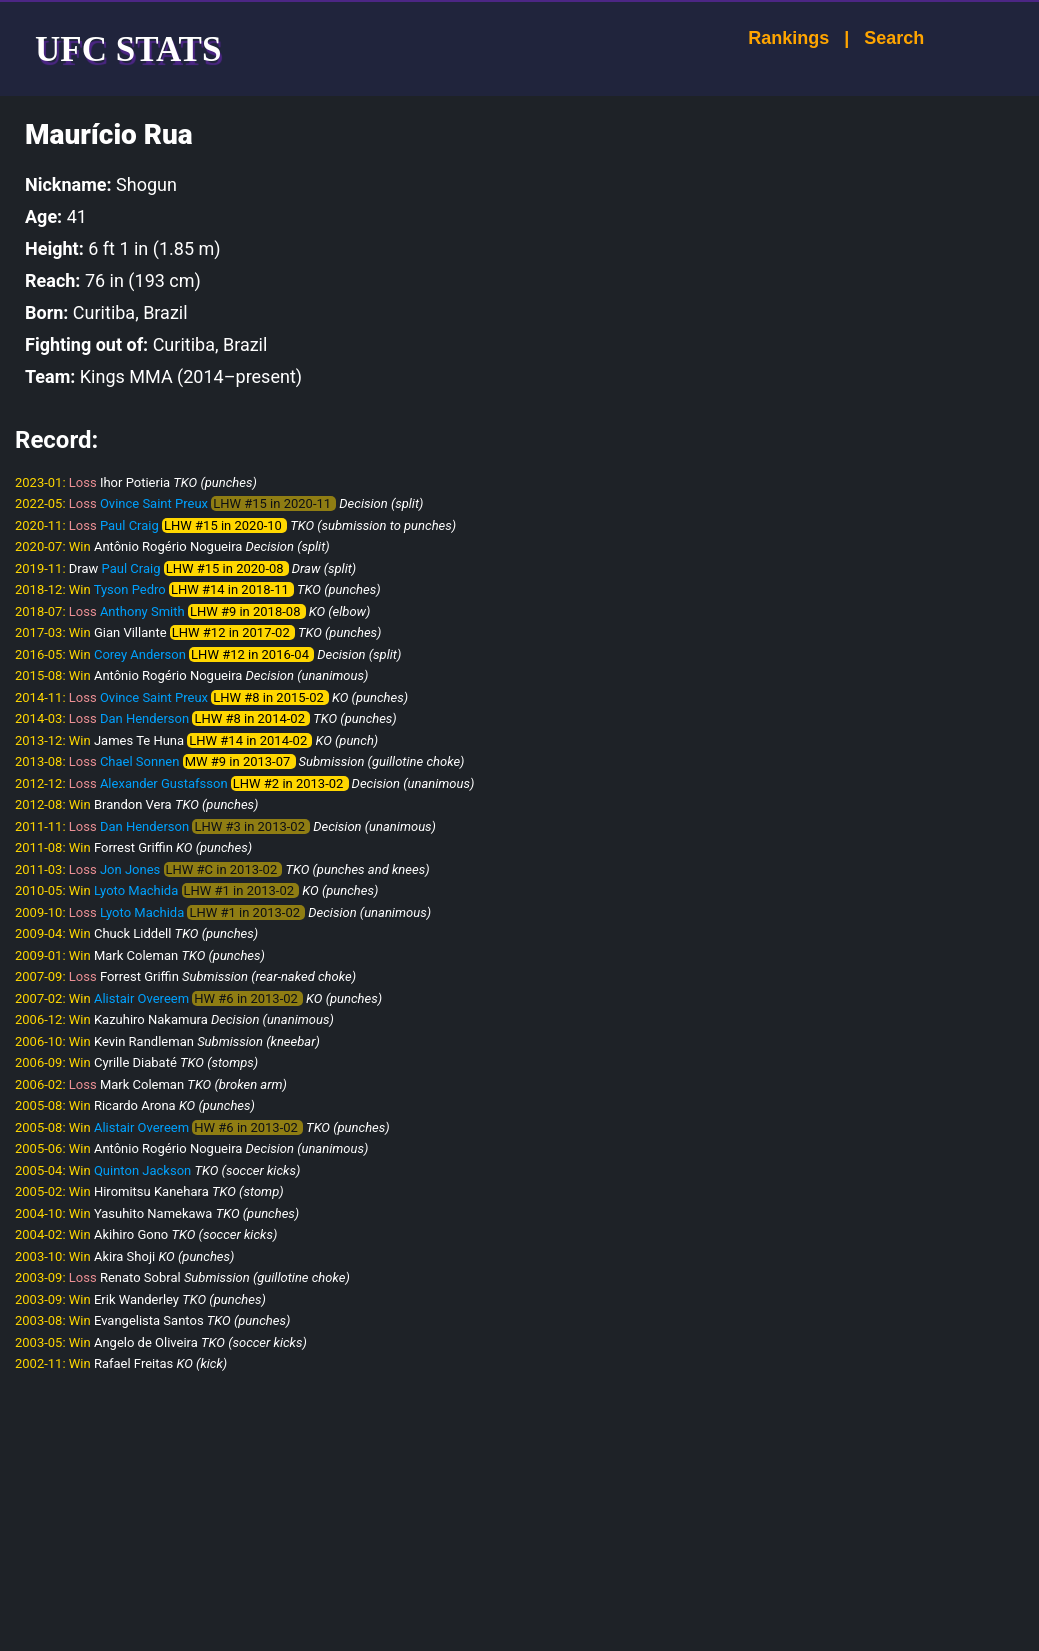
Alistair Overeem (141, 998)
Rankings (770, 38)
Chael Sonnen (140, 761)
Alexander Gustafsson (164, 783)
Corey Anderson (140, 654)
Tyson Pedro (130, 589)
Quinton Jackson (142, 1170)
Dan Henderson (144, 718)
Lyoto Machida (136, 890)
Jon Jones (130, 869)
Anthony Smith (142, 611)
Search (876, 38)
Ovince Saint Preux (154, 503)
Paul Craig (129, 525)
